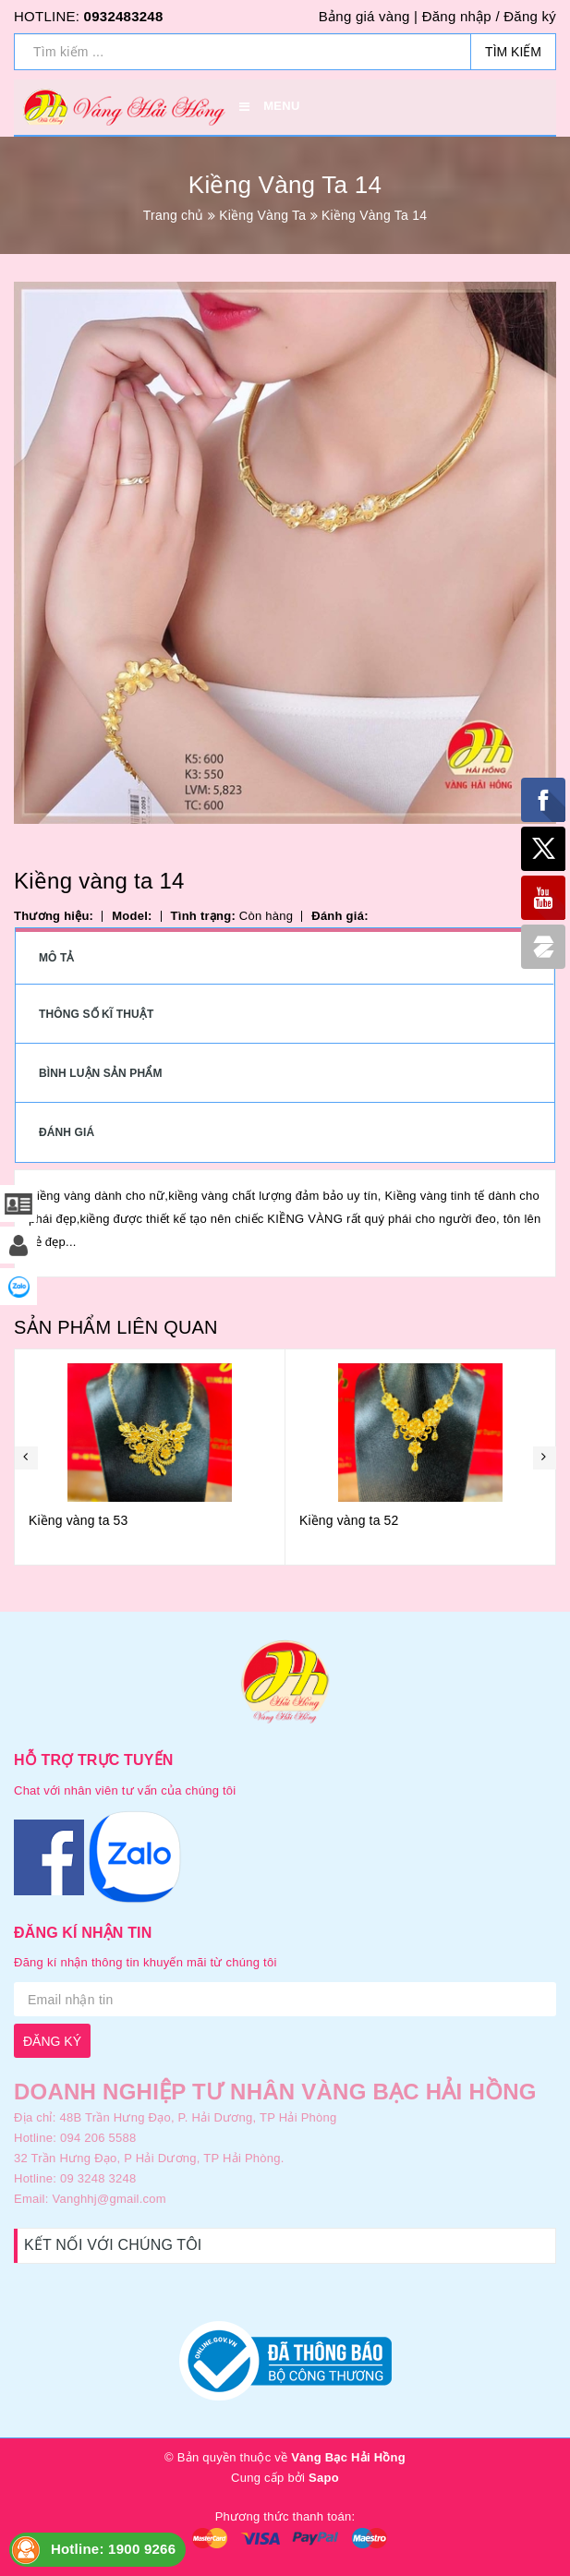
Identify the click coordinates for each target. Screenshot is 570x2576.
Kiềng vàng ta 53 (78, 1520)
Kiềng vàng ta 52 (348, 1520)
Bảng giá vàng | (368, 16)
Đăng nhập (456, 16)
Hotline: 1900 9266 (113, 2549)
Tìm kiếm (513, 51)
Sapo (324, 2478)
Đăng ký (529, 16)
